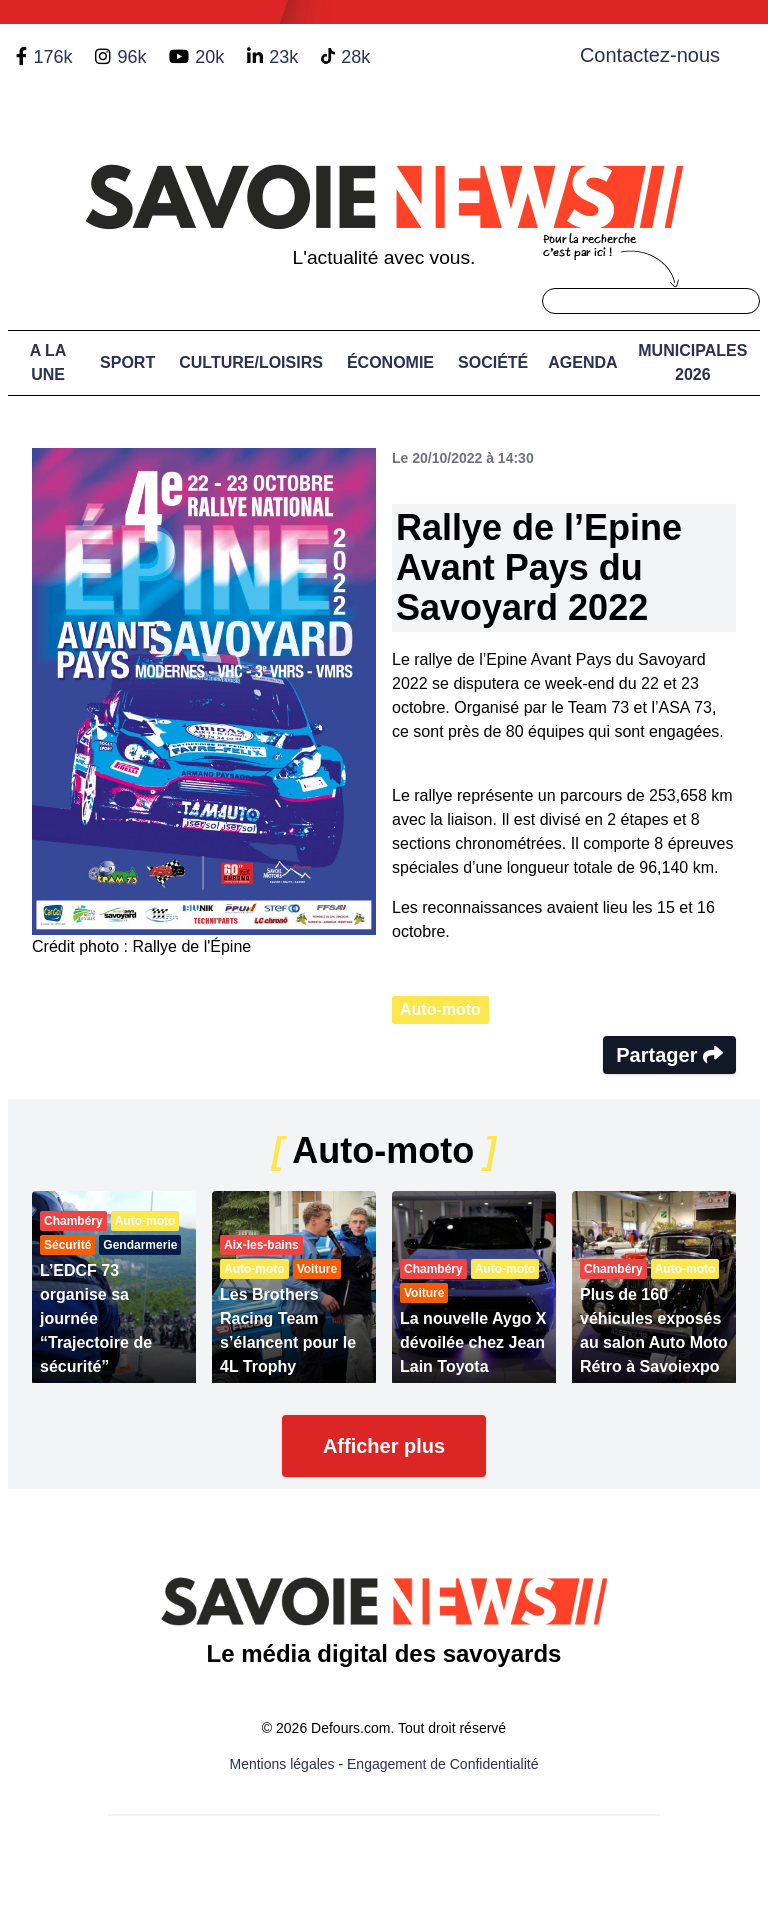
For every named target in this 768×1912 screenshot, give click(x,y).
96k (131, 57)
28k (355, 57)
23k (283, 57)
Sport (127, 362)
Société (493, 362)
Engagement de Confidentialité (442, 1764)
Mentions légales (282, 1764)
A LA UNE (48, 362)
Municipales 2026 (692, 362)
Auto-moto (440, 1009)
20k (209, 57)
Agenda (582, 362)
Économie (390, 362)
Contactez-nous (650, 55)
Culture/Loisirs (251, 362)
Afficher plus (384, 1446)
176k (52, 57)
